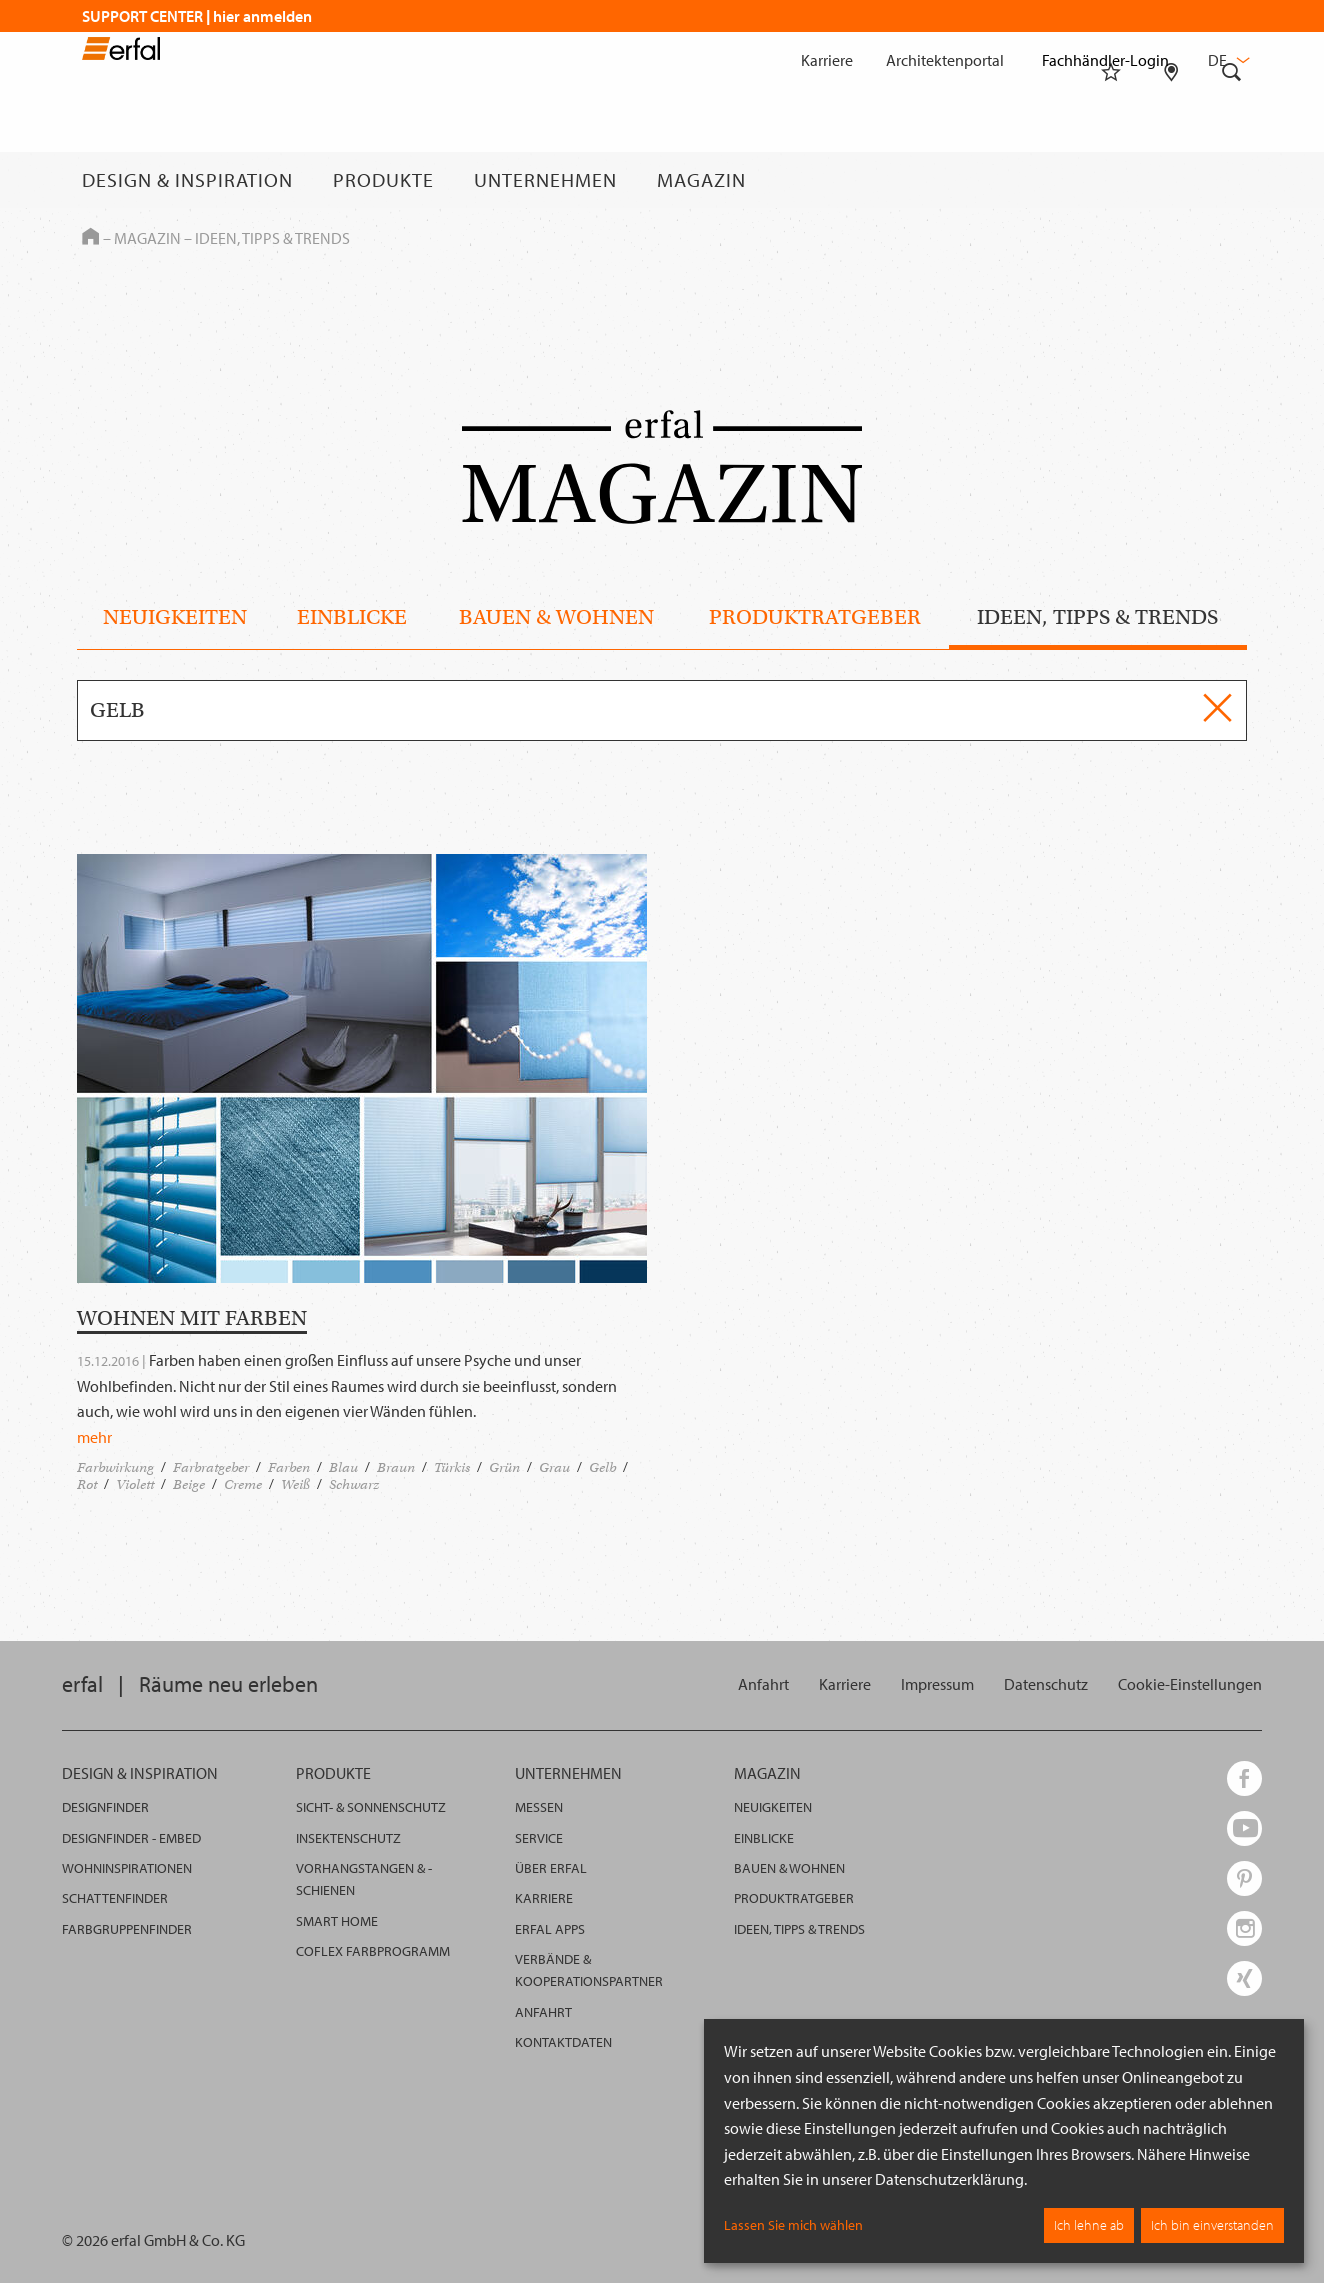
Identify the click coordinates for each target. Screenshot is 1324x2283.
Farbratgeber (211, 1467)
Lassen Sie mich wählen (793, 2225)
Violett (135, 1484)
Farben (289, 1467)
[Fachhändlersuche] (1171, 180)
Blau (343, 1467)
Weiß (295, 1484)
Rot (87, 1484)
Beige (189, 1484)
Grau (554, 1467)
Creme (243, 1484)
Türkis (452, 1467)
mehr (94, 1437)
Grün (504, 1467)
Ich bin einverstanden (1212, 2225)
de (1227, 60)
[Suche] (1232, 180)
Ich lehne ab (1089, 2225)
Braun (396, 1467)
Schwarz (354, 1484)
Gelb (602, 1467)
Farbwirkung (115, 1467)
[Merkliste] (1111, 180)
